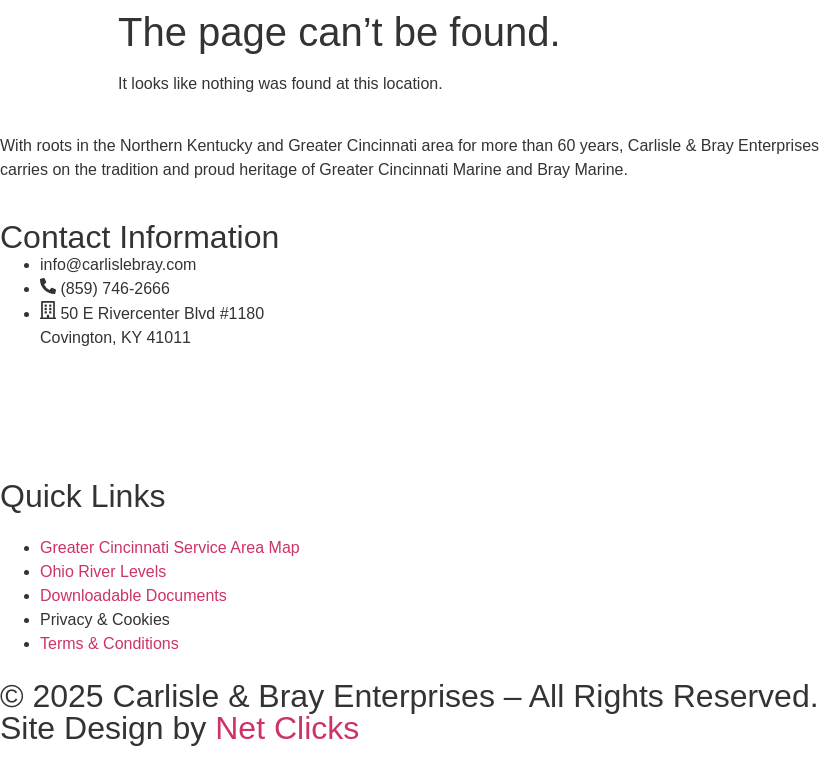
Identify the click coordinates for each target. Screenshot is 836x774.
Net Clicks (287, 728)
